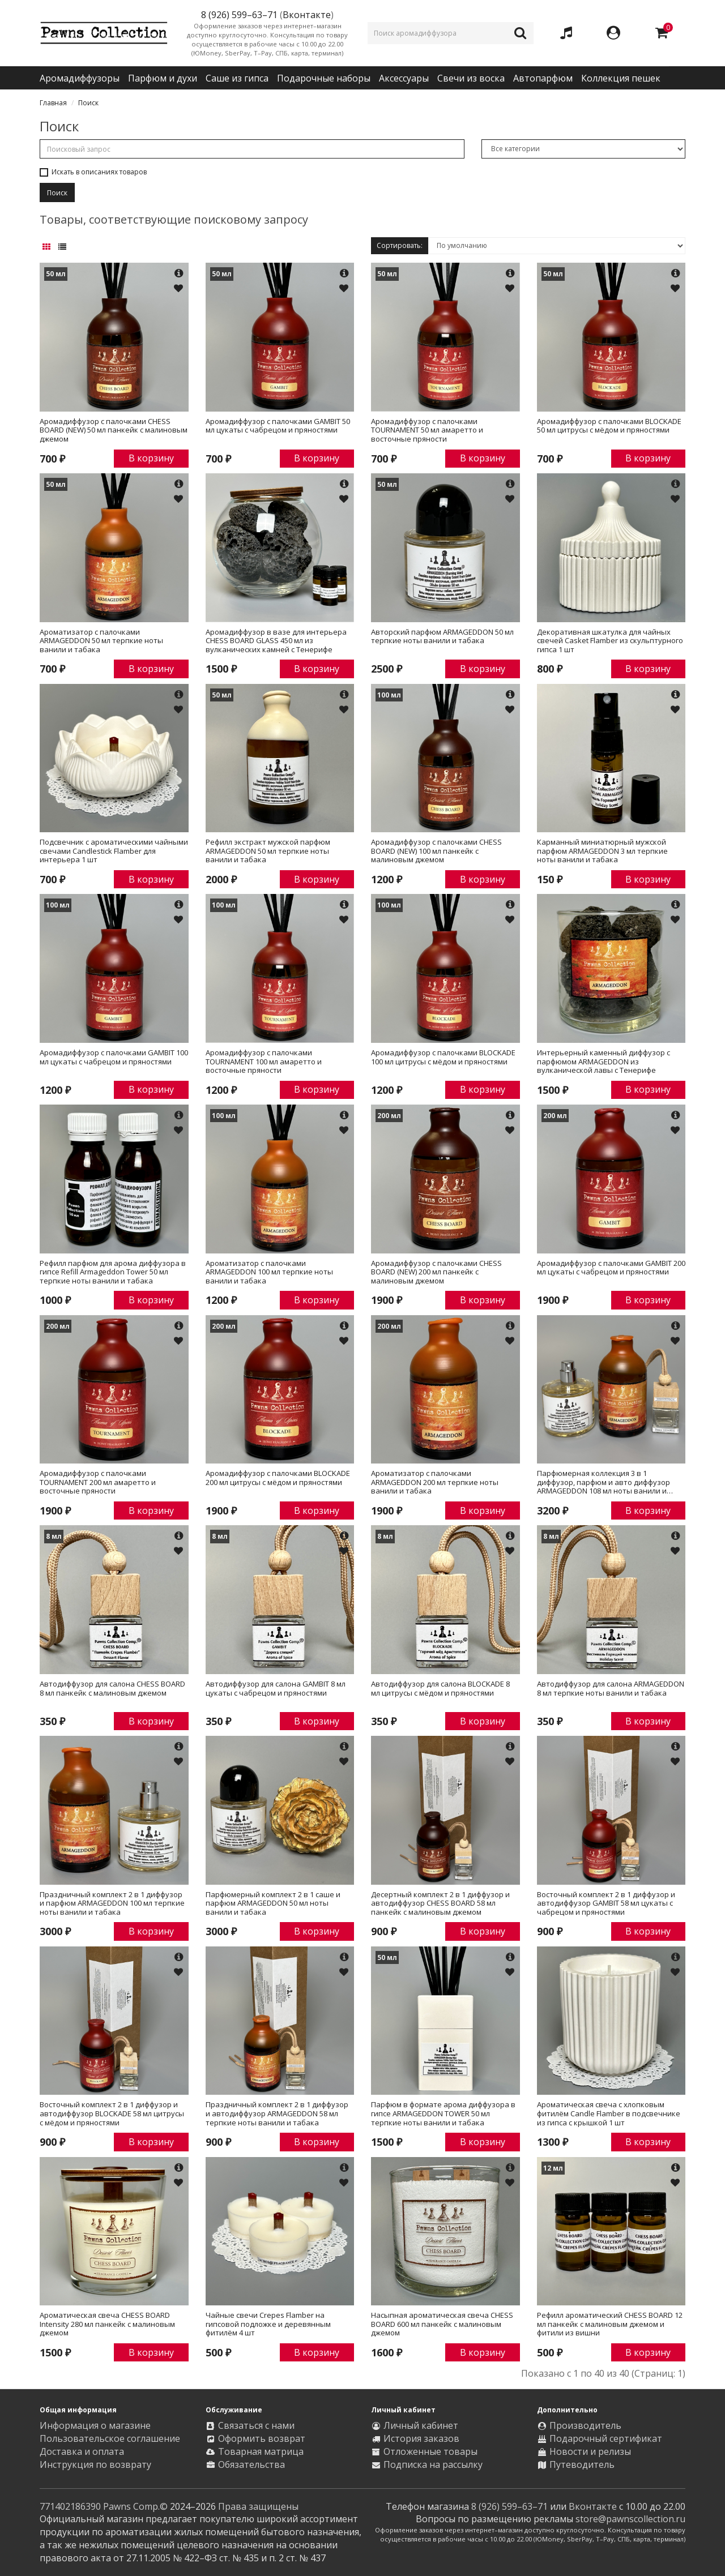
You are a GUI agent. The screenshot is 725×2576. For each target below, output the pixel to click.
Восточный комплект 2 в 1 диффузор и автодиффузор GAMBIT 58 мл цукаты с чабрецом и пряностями (606, 1903)
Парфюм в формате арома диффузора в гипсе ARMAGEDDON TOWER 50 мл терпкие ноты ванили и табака (443, 2113)
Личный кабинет (420, 2425)
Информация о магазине (95, 2425)
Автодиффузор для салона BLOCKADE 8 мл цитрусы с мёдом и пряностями (440, 1689)
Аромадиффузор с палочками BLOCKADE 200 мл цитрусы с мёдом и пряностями (278, 1478)
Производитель (585, 2425)
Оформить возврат (261, 2438)
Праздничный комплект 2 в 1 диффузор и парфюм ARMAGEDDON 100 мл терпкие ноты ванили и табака (112, 1903)
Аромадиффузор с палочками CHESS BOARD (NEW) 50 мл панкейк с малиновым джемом (113, 430)
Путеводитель (582, 2464)
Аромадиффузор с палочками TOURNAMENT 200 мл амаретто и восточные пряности (98, 1482)
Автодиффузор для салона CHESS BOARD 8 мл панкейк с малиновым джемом (112, 1689)
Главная (53, 103)
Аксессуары (404, 78)
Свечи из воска (471, 78)
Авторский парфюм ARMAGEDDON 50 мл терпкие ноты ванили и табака (442, 637)
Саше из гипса (237, 78)
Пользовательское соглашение (110, 2438)
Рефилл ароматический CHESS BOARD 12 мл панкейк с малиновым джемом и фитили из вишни (610, 2324)
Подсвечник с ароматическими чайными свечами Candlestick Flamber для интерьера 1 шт (114, 851)
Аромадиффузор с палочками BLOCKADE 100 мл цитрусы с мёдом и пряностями (443, 1058)
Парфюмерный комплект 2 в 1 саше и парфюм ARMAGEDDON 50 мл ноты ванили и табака (273, 1903)
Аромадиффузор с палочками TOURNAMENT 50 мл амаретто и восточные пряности (427, 430)
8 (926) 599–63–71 (509, 2506)
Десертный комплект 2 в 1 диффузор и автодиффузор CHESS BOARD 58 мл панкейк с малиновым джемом (440, 1903)
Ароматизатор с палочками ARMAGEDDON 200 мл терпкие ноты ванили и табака (434, 1482)
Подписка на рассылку (433, 2464)
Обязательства (251, 2464)
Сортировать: (400, 245)
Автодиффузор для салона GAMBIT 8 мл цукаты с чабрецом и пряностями (276, 1689)
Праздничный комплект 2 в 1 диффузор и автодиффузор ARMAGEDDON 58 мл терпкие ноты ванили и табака (277, 2113)
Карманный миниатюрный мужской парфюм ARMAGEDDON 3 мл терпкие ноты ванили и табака (602, 851)
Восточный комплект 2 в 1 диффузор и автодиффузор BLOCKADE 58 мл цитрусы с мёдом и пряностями (112, 2113)
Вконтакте (307, 14)
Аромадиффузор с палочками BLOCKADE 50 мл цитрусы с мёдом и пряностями (609, 426)
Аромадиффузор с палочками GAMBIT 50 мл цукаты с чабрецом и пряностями (278, 426)
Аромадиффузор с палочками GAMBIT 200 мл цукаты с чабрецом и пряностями (611, 1268)
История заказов (421, 2438)
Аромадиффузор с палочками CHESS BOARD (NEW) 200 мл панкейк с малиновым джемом (436, 1272)
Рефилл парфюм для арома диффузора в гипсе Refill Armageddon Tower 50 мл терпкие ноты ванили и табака (113, 1272)
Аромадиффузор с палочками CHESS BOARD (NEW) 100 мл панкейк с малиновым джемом (436, 851)
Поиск (88, 103)
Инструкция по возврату (95, 2464)
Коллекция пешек (620, 78)
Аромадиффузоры (80, 78)
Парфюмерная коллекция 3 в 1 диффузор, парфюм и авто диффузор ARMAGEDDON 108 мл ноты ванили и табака (603, 1482)
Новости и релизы (590, 2451)
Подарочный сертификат (605, 2438)
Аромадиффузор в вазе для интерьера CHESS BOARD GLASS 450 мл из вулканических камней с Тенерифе (276, 641)
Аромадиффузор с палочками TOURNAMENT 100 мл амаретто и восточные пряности (264, 1062)
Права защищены (258, 2506)
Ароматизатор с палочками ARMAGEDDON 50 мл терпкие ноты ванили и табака (101, 641)
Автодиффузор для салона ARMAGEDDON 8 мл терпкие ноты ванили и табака (610, 1689)
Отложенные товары (430, 2451)
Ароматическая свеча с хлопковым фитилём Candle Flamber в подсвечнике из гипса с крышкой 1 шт (608, 2113)
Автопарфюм (543, 78)
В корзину (151, 458)
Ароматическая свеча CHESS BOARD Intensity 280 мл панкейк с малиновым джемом (107, 2324)
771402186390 (70, 2506)
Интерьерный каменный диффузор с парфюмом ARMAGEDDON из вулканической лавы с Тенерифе (603, 1062)
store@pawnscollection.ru (630, 2519)
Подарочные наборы (323, 78)
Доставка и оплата (82, 2451)
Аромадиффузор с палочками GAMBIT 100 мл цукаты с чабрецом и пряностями (114, 1058)
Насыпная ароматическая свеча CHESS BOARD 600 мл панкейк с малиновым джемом (442, 2324)
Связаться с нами (256, 2425)
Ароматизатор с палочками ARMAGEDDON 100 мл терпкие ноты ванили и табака (269, 1272)
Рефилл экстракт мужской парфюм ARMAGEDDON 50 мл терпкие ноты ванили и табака (268, 851)
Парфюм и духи (162, 78)
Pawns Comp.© (135, 2506)
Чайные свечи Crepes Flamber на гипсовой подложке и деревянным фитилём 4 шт (268, 2324)
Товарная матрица (261, 2451)
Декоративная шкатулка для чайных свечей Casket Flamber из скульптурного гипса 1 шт (610, 641)
